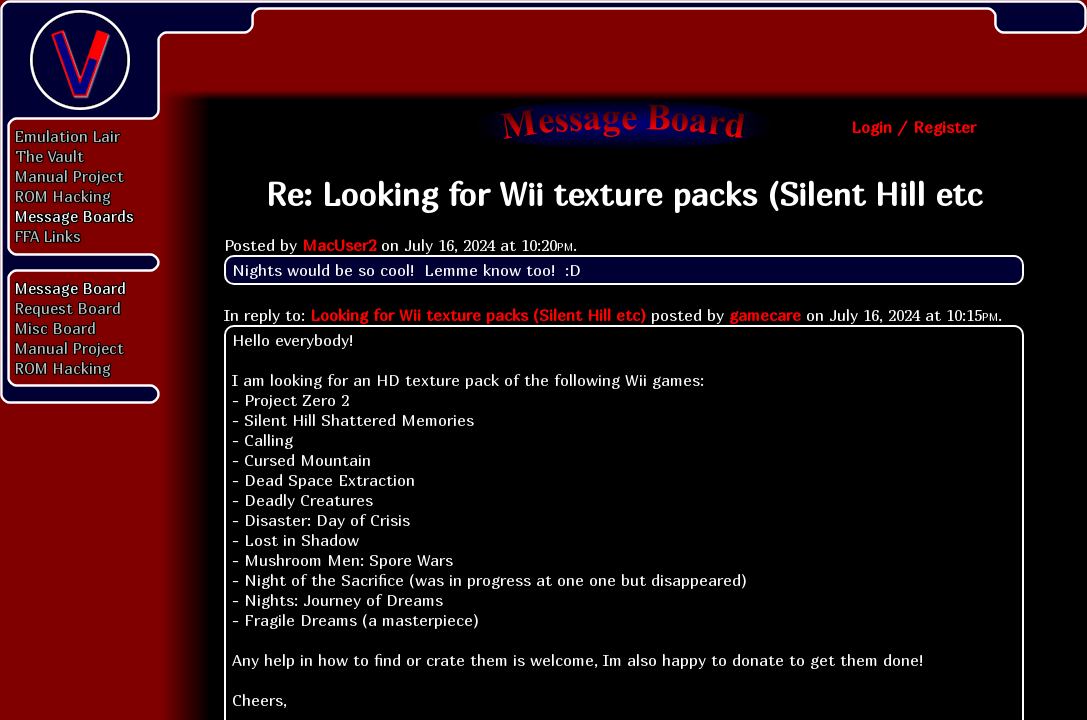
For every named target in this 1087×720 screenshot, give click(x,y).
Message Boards (74, 216)
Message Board (70, 288)
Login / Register (913, 127)
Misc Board (55, 328)
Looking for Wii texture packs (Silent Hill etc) (478, 315)
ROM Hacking (63, 196)
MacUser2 (339, 245)
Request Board (68, 308)
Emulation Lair (67, 136)
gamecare (765, 315)
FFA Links (48, 236)
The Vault (49, 156)
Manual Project (69, 176)
